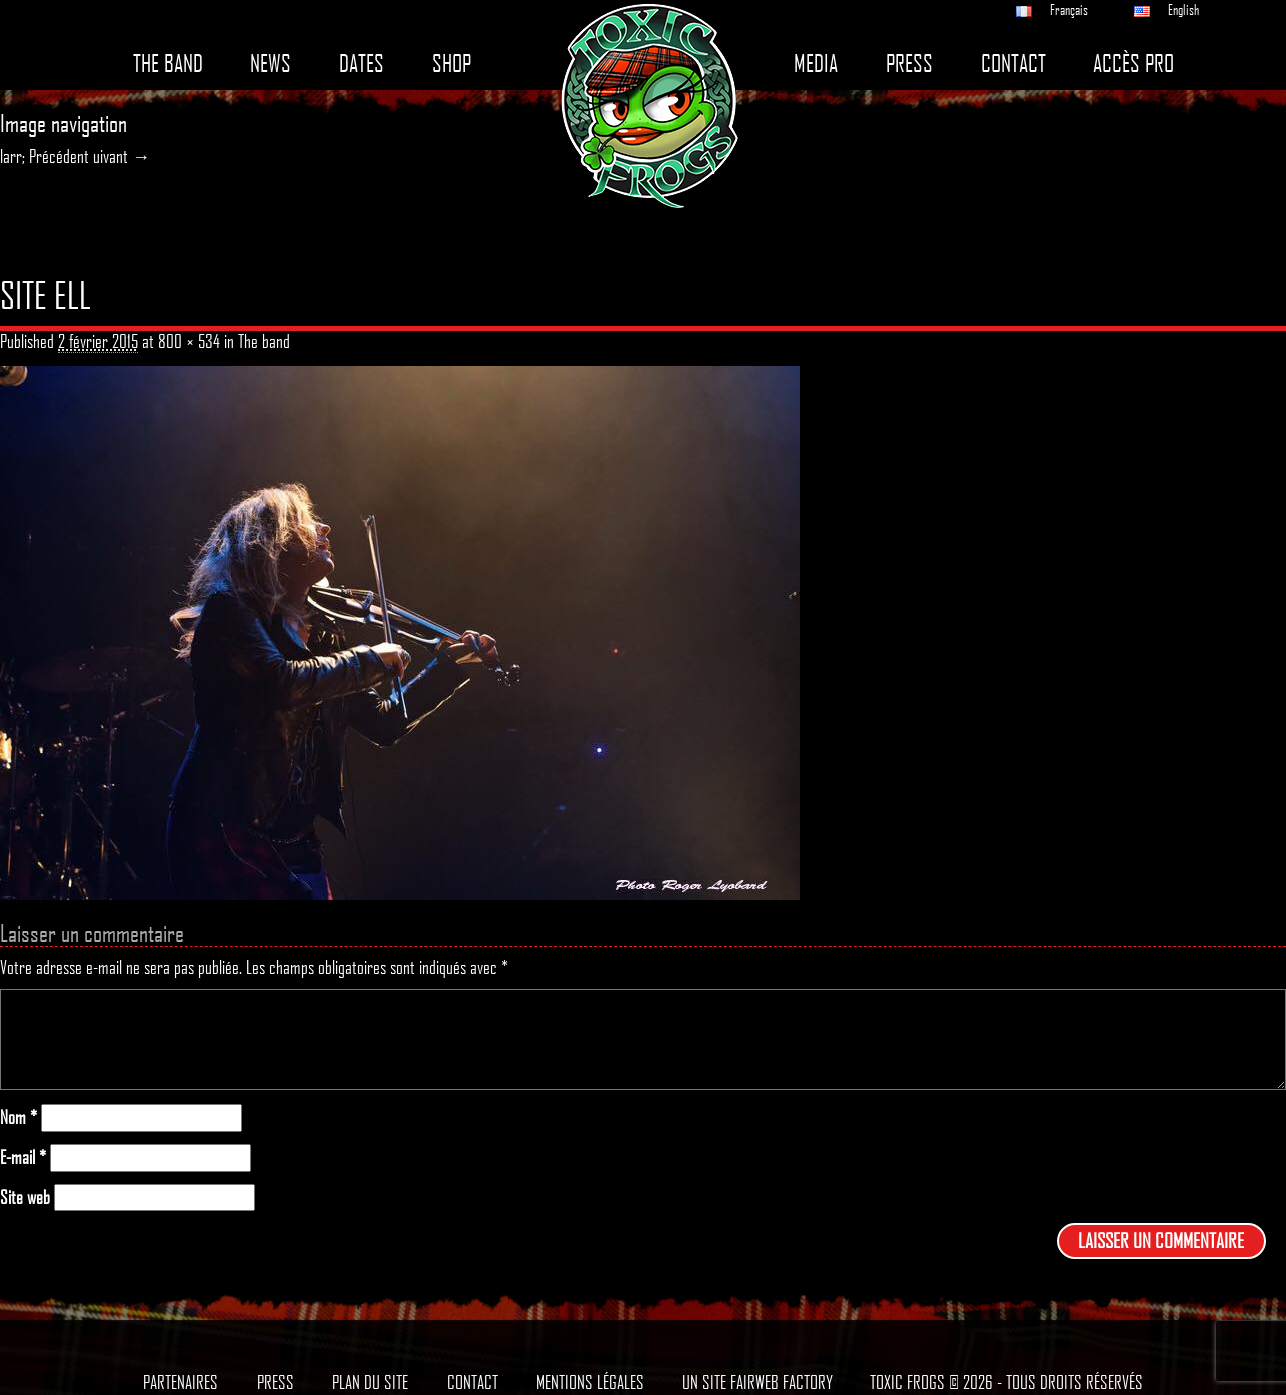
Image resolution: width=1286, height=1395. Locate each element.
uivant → (121, 156)
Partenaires (180, 1382)
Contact (1013, 63)
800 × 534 (189, 341)
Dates (361, 63)
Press (909, 63)
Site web (25, 1197)
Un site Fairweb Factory (757, 1382)
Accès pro (1133, 63)
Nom (18, 1117)
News (270, 63)
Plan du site (370, 1382)
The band (168, 63)
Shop (451, 63)
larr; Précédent (44, 156)
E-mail (23, 1157)
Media (816, 63)
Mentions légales (590, 1382)
